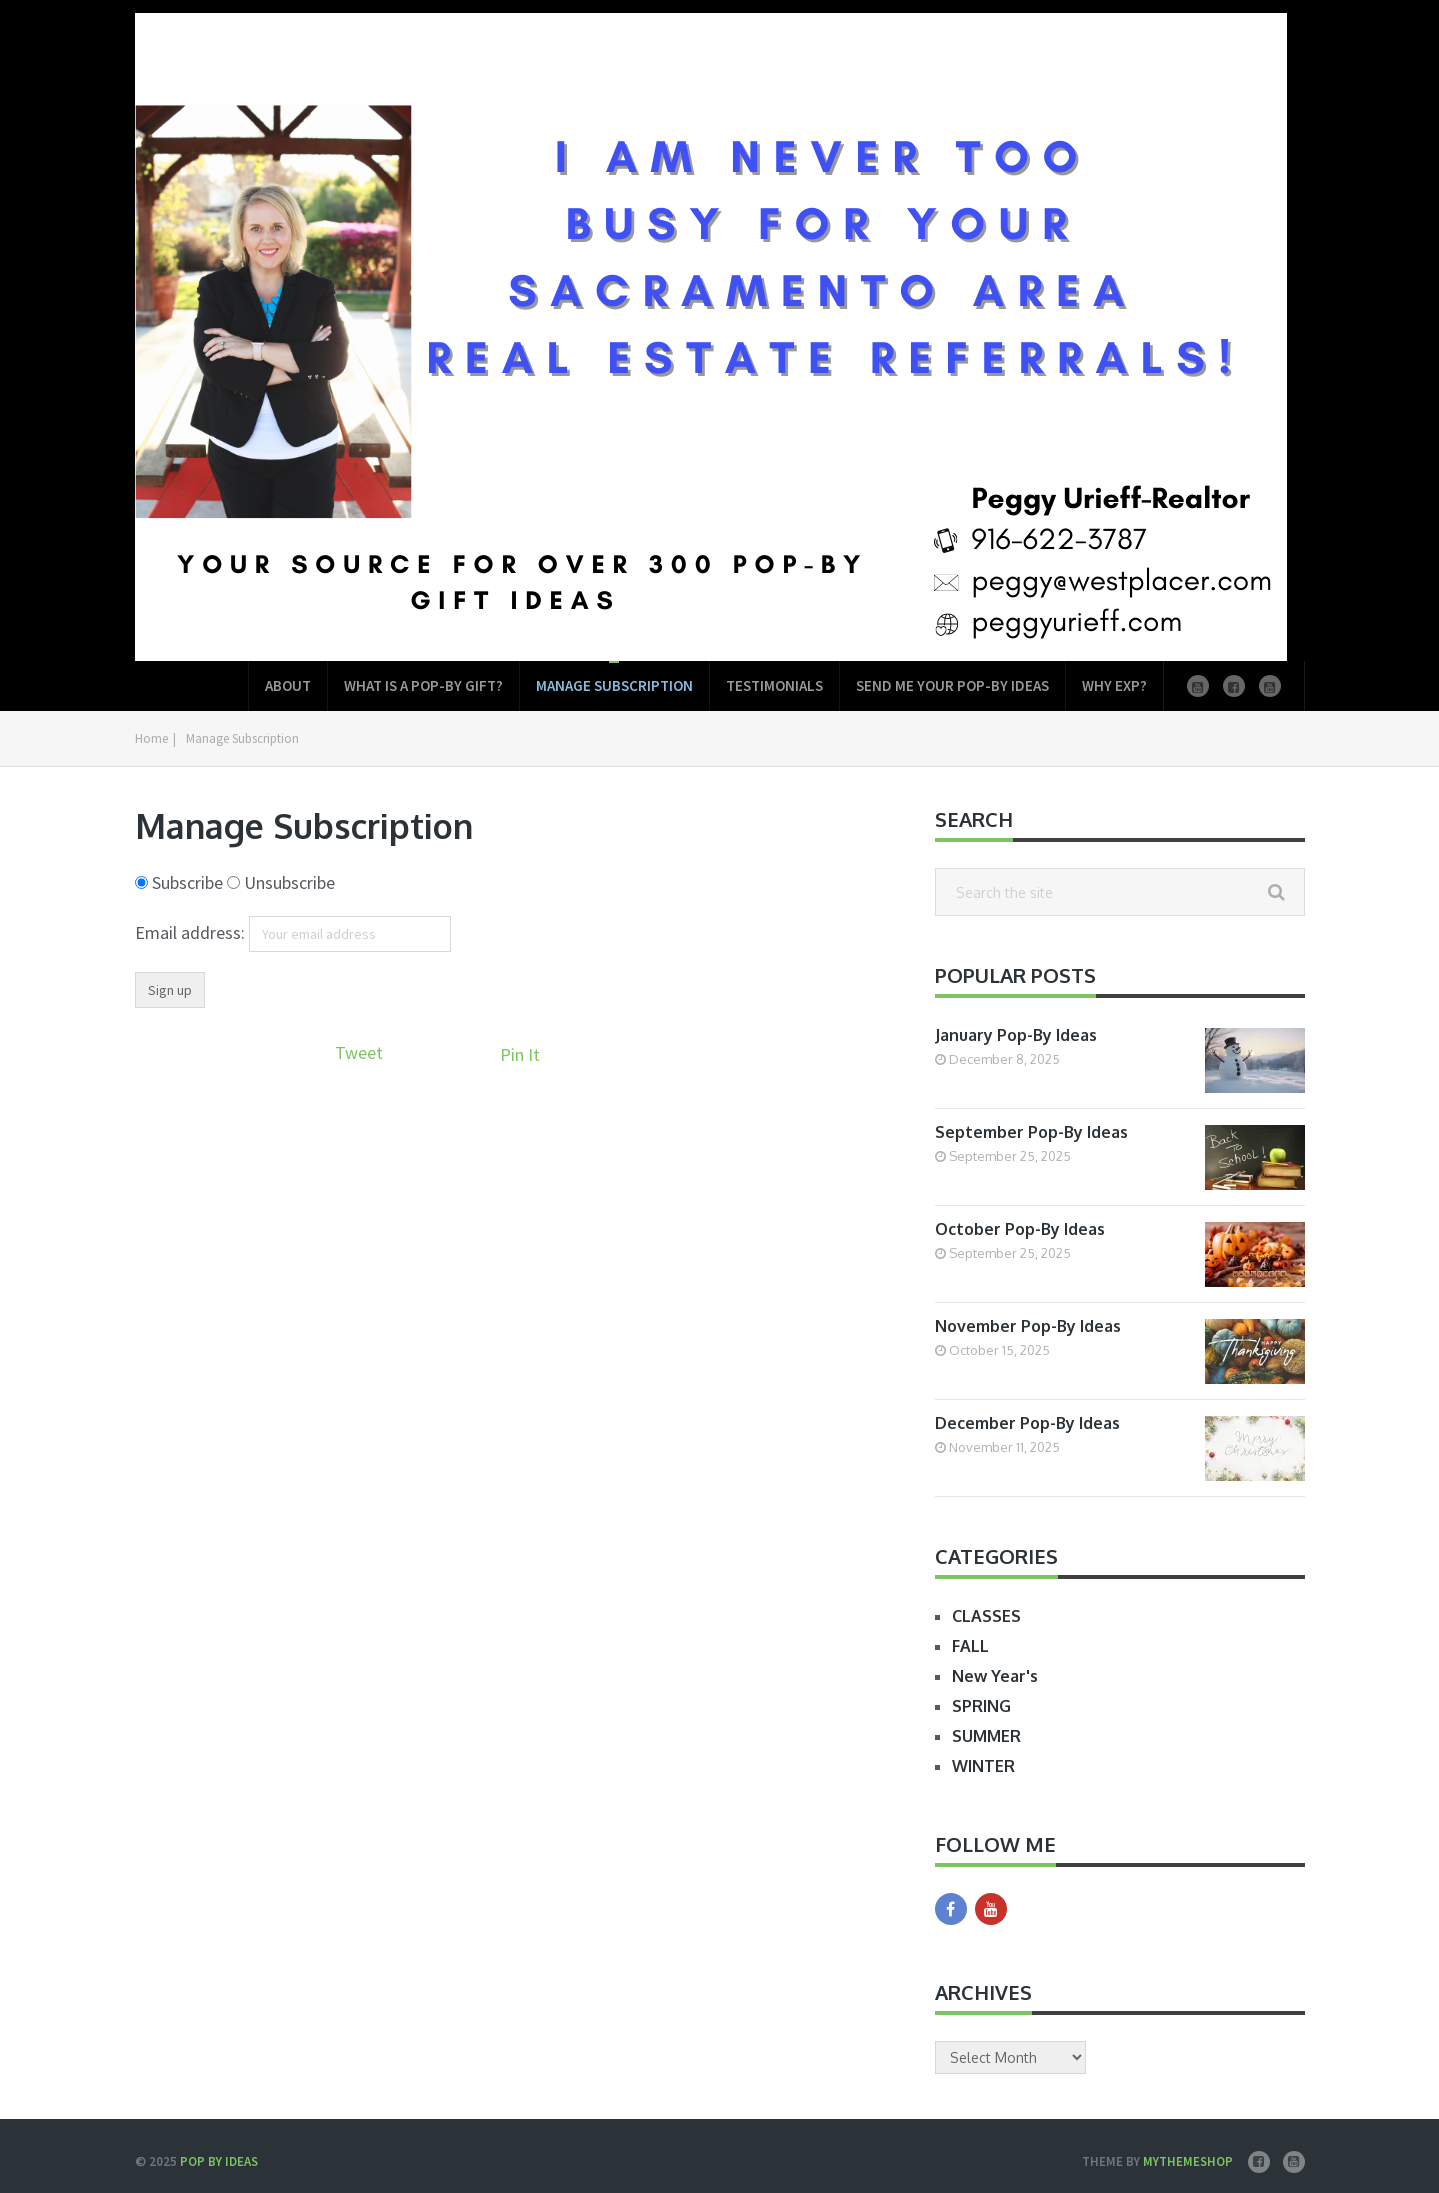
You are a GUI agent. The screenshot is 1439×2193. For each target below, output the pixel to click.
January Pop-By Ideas (1016, 1035)
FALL (970, 1646)
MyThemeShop (1188, 2161)
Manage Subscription (614, 685)
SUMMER (986, 1736)
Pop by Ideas (219, 2161)
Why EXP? (1114, 685)
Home (151, 738)
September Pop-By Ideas (1031, 1132)
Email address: (192, 932)
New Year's (995, 1676)
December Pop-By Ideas (1027, 1423)
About (288, 685)
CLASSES (986, 1616)
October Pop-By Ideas (1020, 1229)
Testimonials (774, 685)
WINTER (983, 1766)
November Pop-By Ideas (1028, 1326)
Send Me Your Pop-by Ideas (952, 685)
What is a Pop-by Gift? (423, 685)
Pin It (520, 1054)
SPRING (981, 1706)
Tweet (359, 1052)
